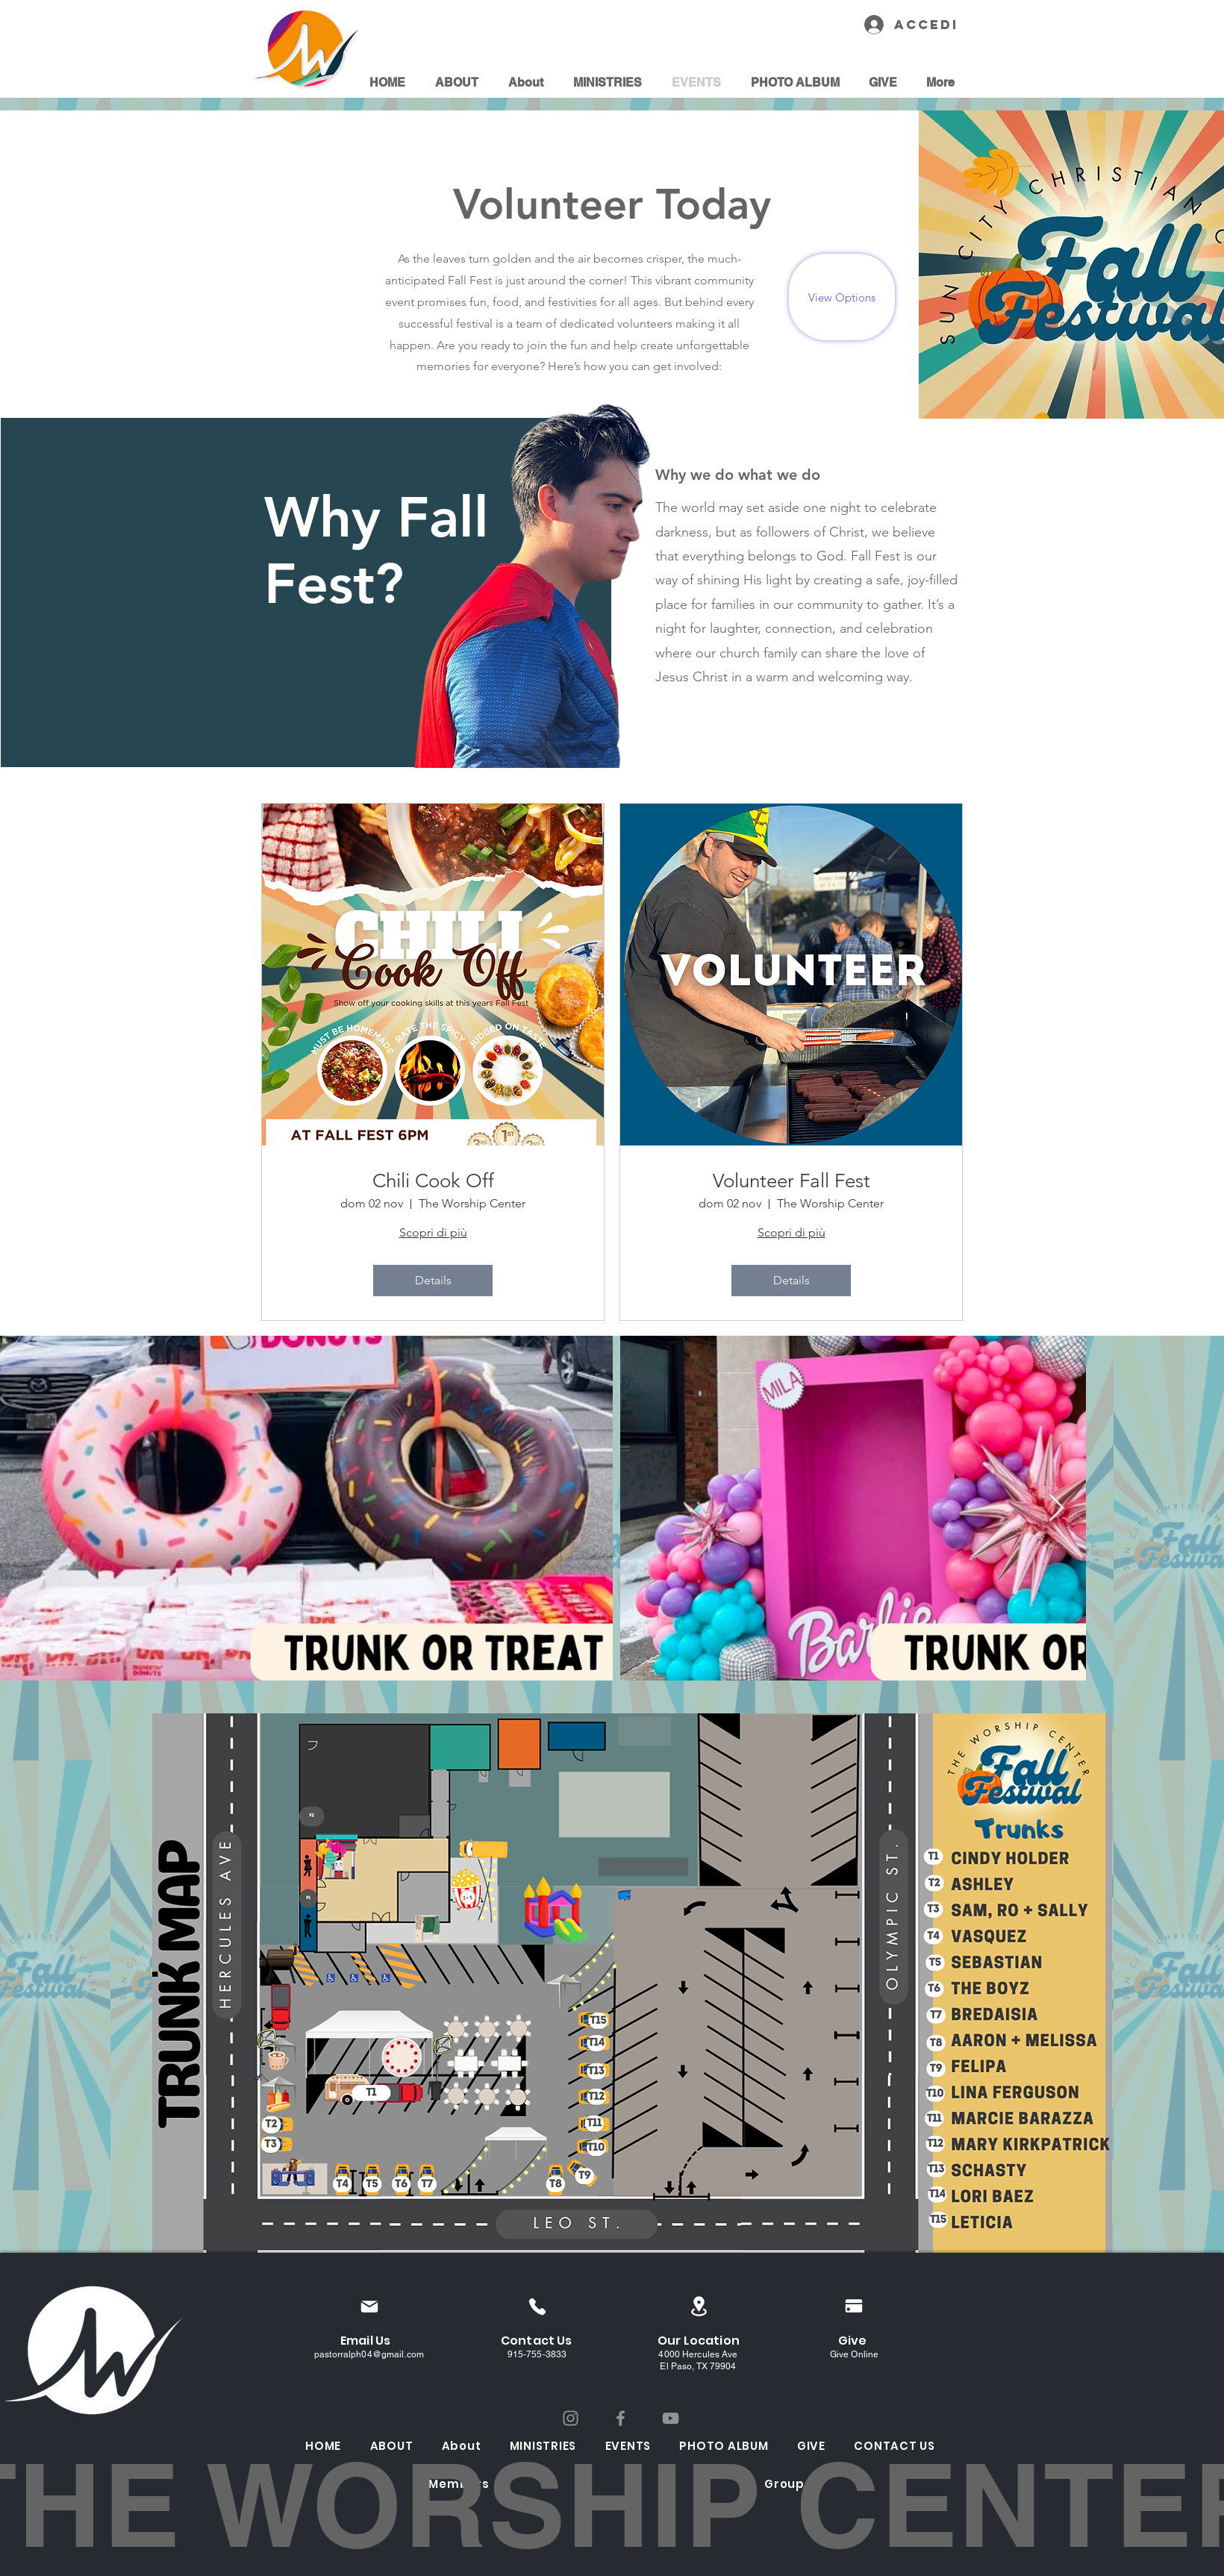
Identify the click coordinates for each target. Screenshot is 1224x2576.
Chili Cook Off (433, 1180)
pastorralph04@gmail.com (369, 2354)
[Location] (698, 2306)
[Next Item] (1056, 1508)
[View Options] (842, 297)
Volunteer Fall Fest (791, 1180)
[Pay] (854, 2306)
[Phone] (537, 2306)
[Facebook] (621, 2418)
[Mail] (369, 2306)
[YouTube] (671, 2418)
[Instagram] (571, 2418)
